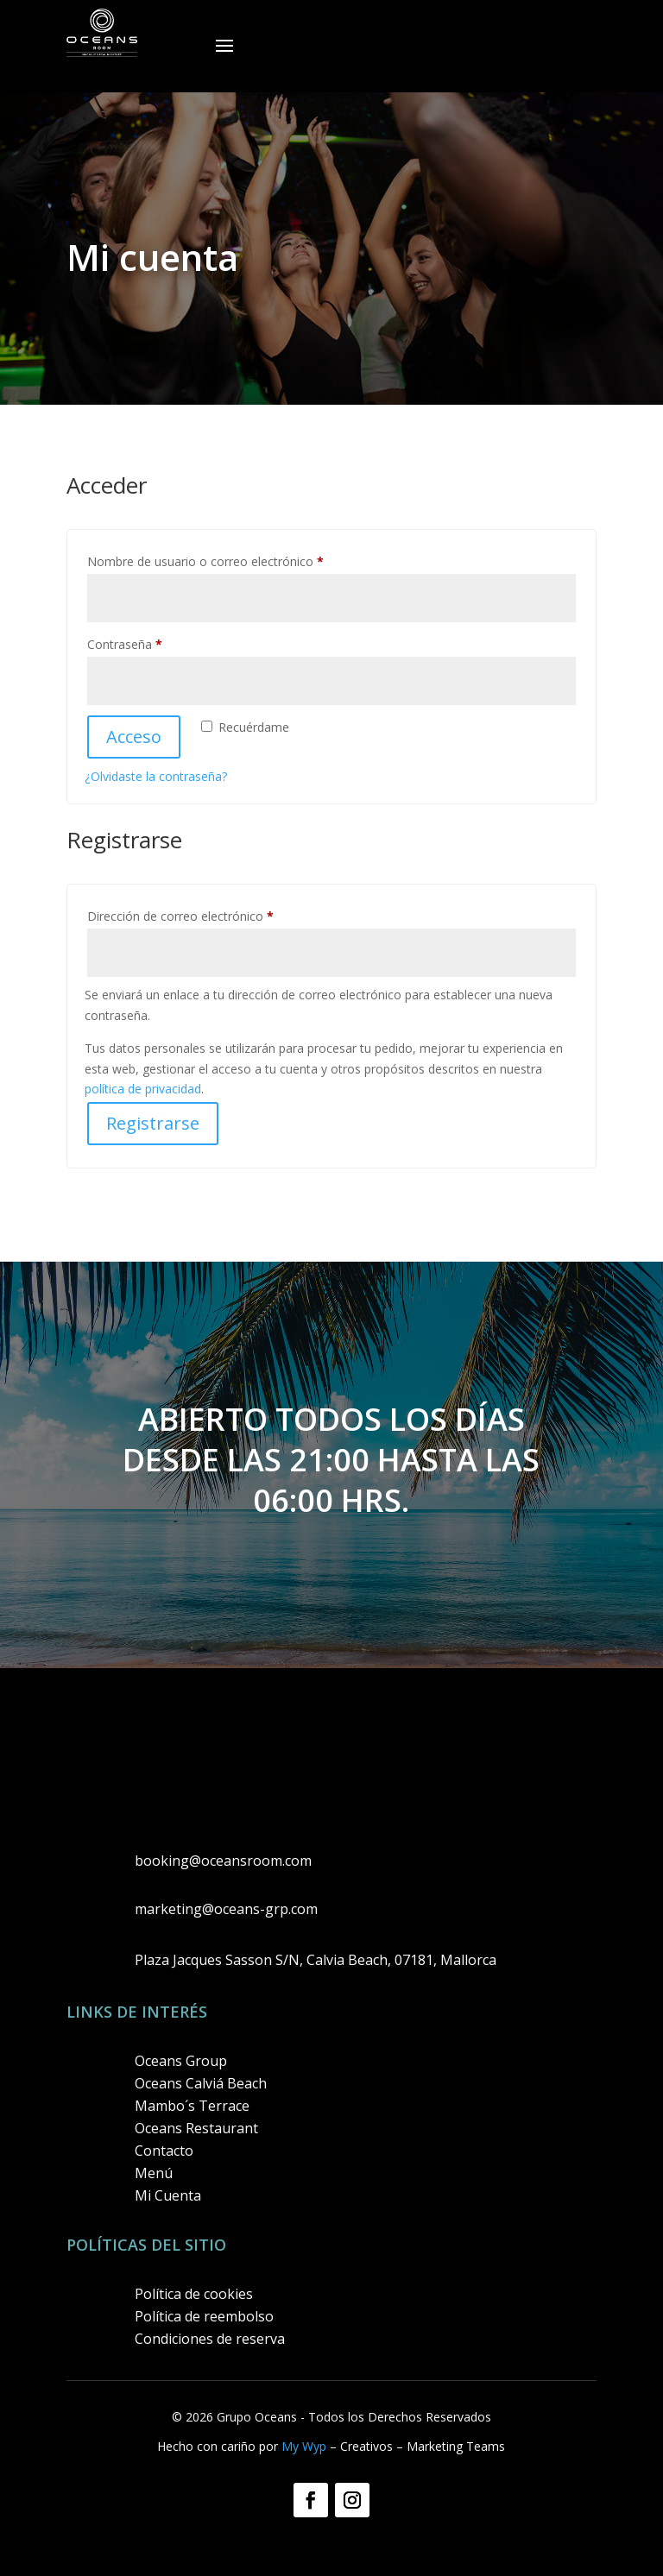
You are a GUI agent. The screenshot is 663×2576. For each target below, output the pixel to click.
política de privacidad (143, 1088)
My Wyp (303, 2446)
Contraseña (155, 642)
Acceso (133, 736)
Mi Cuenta (168, 2195)
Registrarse (152, 1123)
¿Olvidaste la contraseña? (156, 776)
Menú (154, 2172)
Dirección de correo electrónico (211, 914)
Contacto (164, 2150)
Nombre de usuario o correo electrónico (236, 560)
